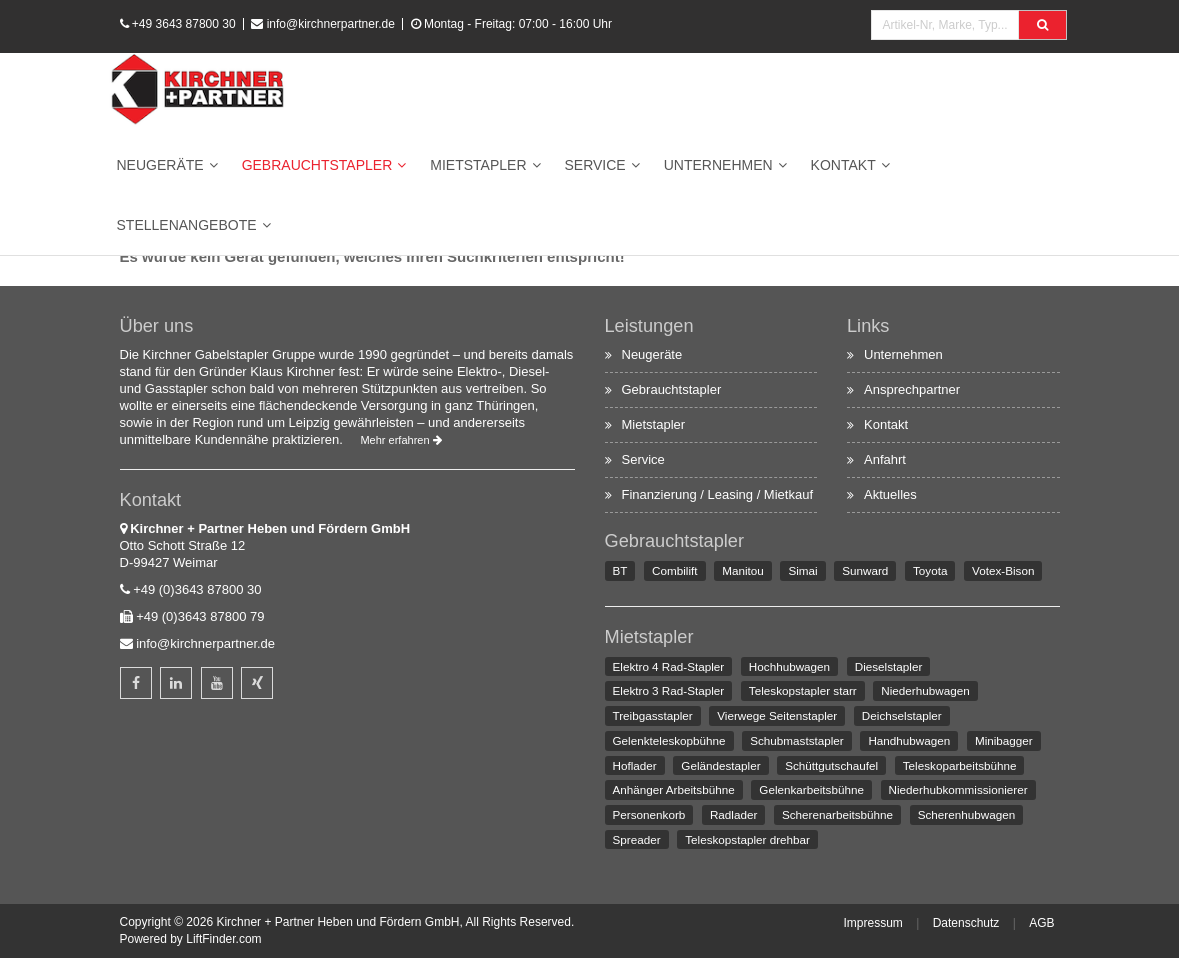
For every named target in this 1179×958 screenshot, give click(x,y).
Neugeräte (160, 165)
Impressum (872, 923)
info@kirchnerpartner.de (331, 24)
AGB (1041, 923)
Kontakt (843, 165)
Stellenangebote (187, 225)
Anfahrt (885, 459)
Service (595, 165)
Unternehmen (718, 165)
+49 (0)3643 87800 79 (200, 616)
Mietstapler (478, 165)
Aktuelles (890, 494)
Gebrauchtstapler (317, 165)
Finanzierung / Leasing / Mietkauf (718, 494)
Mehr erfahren (400, 440)
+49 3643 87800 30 (184, 24)
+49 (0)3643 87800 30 (197, 589)
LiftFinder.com (223, 939)
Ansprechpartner (912, 389)
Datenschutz (966, 923)
